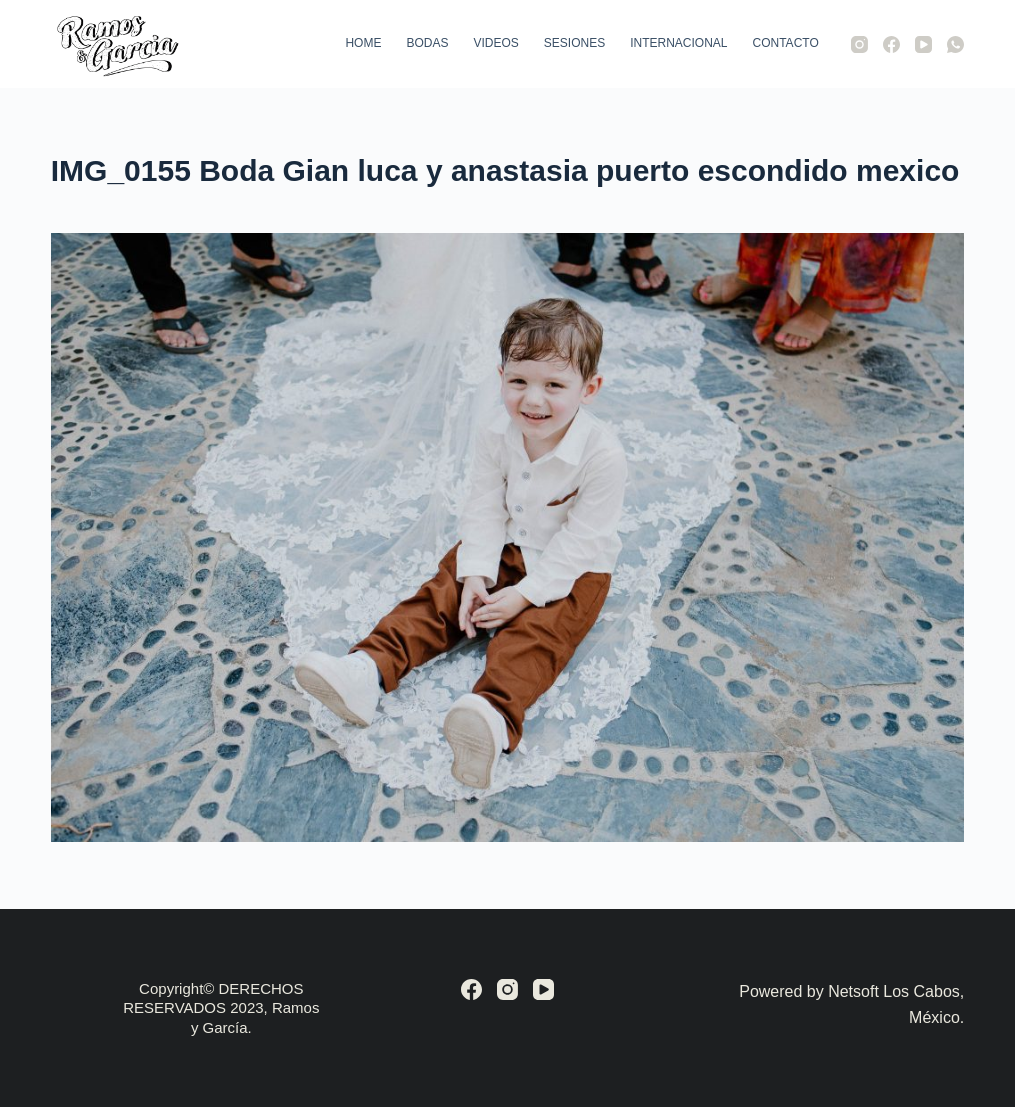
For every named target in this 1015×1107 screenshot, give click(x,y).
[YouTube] (923, 44)
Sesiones (574, 43)
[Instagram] (859, 44)
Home (363, 43)
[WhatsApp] (955, 44)
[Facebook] (891, 44)
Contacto (786, 43)
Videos (495, 43)
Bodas (427, 43)
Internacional (678, 43)
